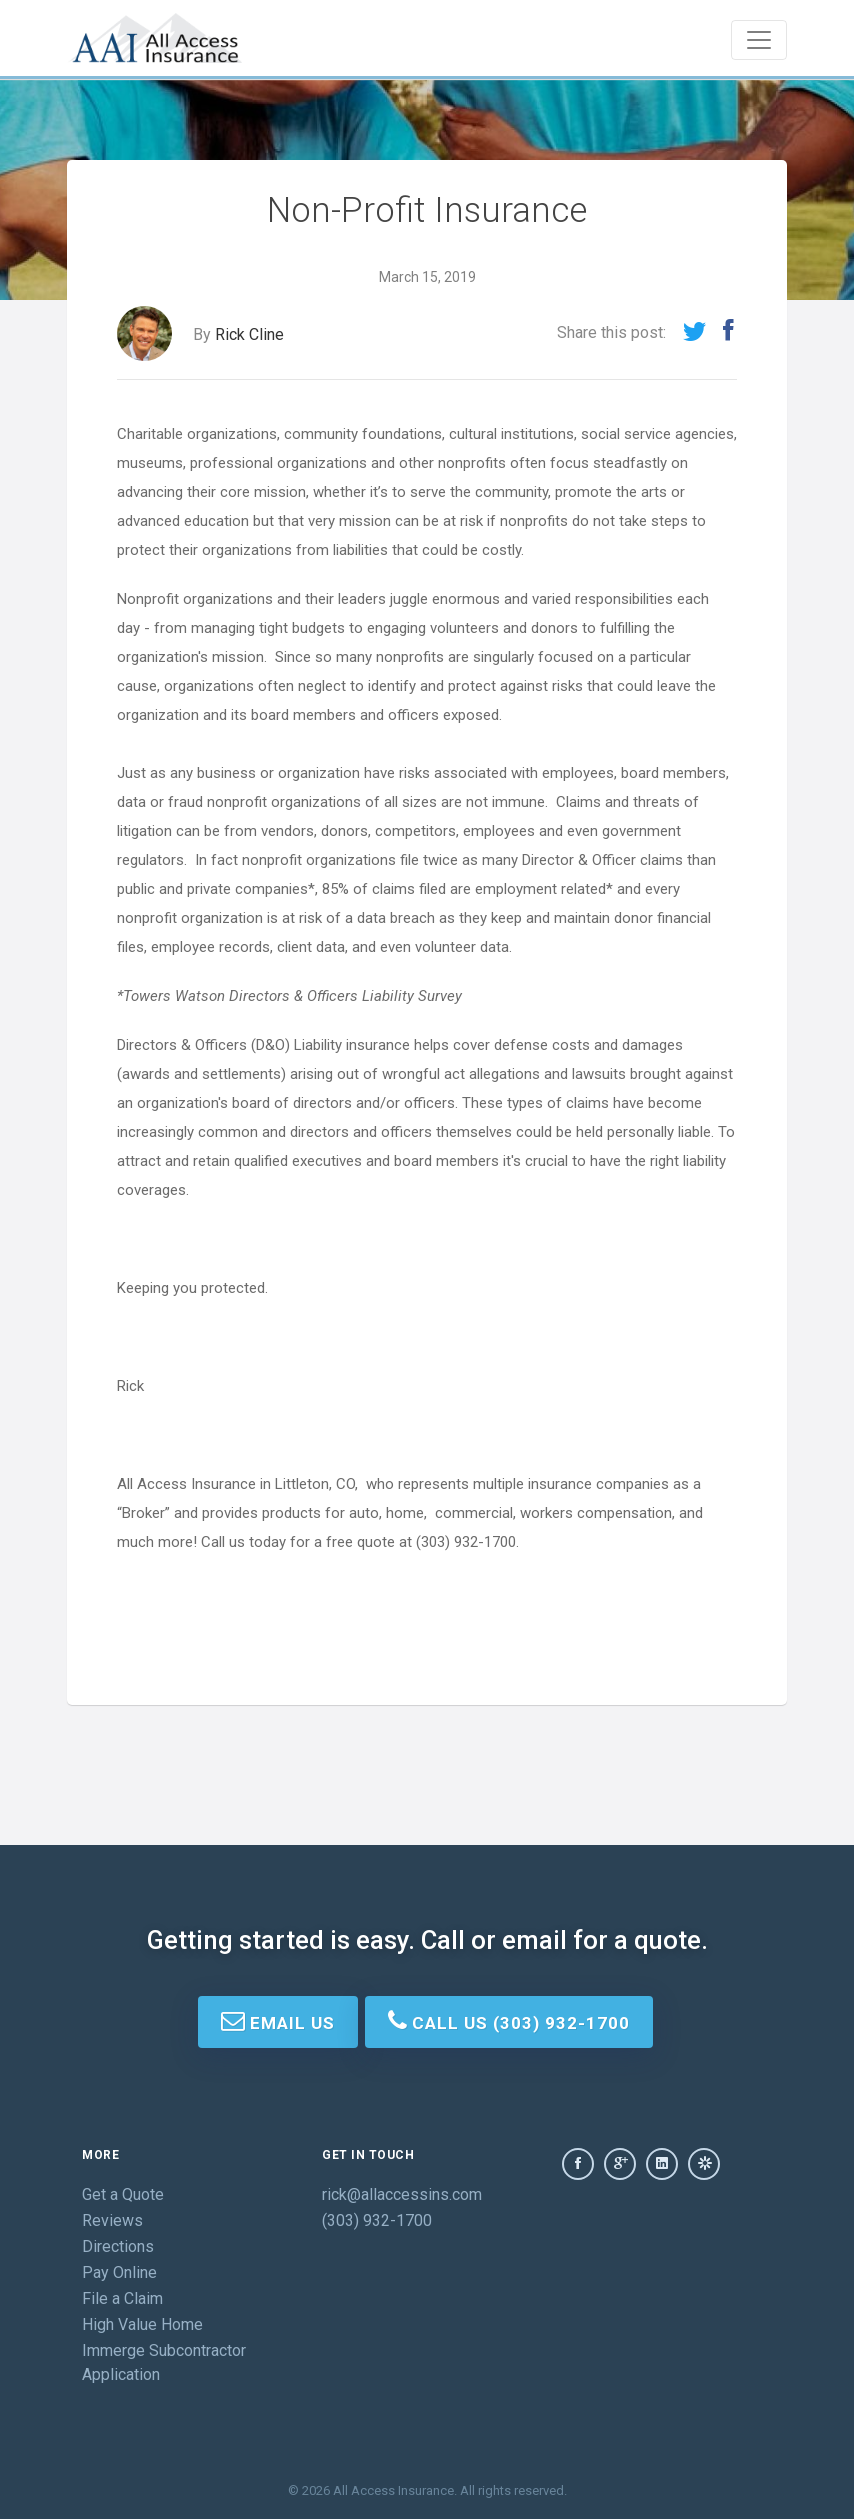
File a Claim (122, 2298)
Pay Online (119, 2272)
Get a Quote (123, 2194)
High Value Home (142, 2324)
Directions (118, 2246)
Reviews (112, 2220)
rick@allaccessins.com (402, 2194)
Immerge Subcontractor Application (164, 2362)
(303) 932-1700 (377, 2220)
